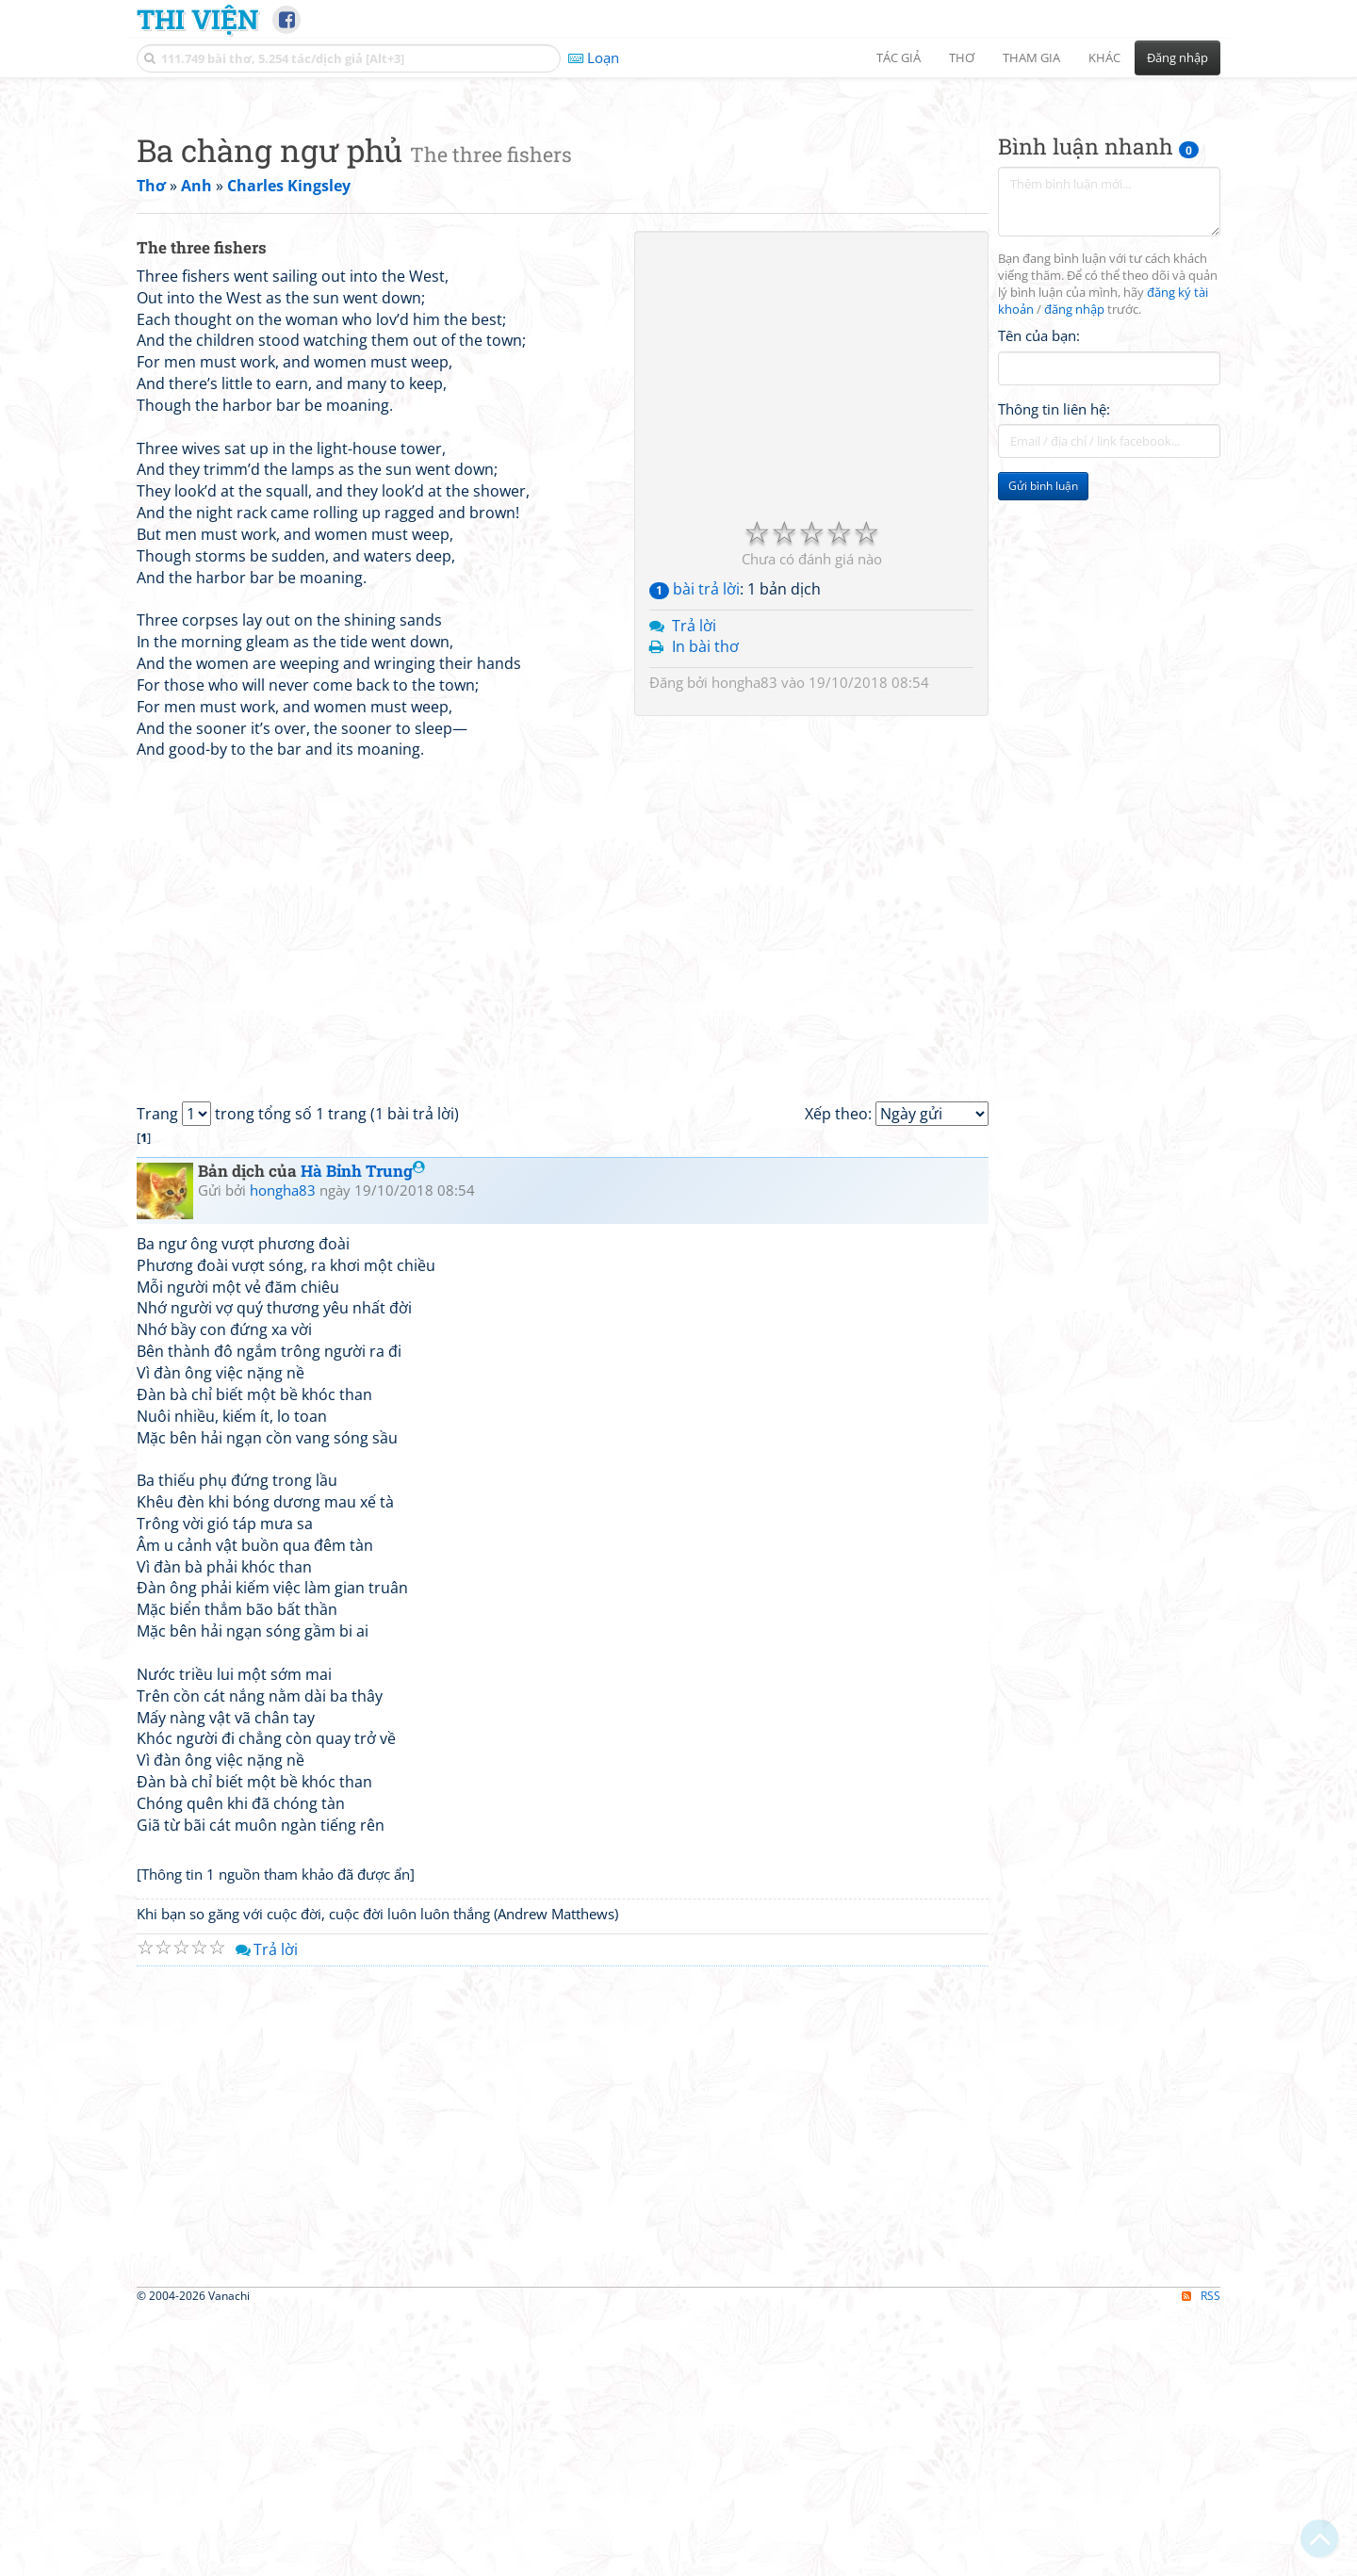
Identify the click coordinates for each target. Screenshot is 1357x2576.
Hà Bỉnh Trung (363, 1434)
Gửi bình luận (1043, 750)
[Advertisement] (678, 221)
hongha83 (744, 946)
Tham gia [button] (1031, 57)
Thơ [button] (961, 57)
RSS (1201, 2560)
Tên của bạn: (1039, 599)
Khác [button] (1104, 57)
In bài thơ (705, 910)
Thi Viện (197, 19)
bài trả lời (694, 852)
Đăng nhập (1177, 57)
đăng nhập (1074, 573)
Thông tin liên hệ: (1054, 672)
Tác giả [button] (898, 57)
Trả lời (694, 889)
